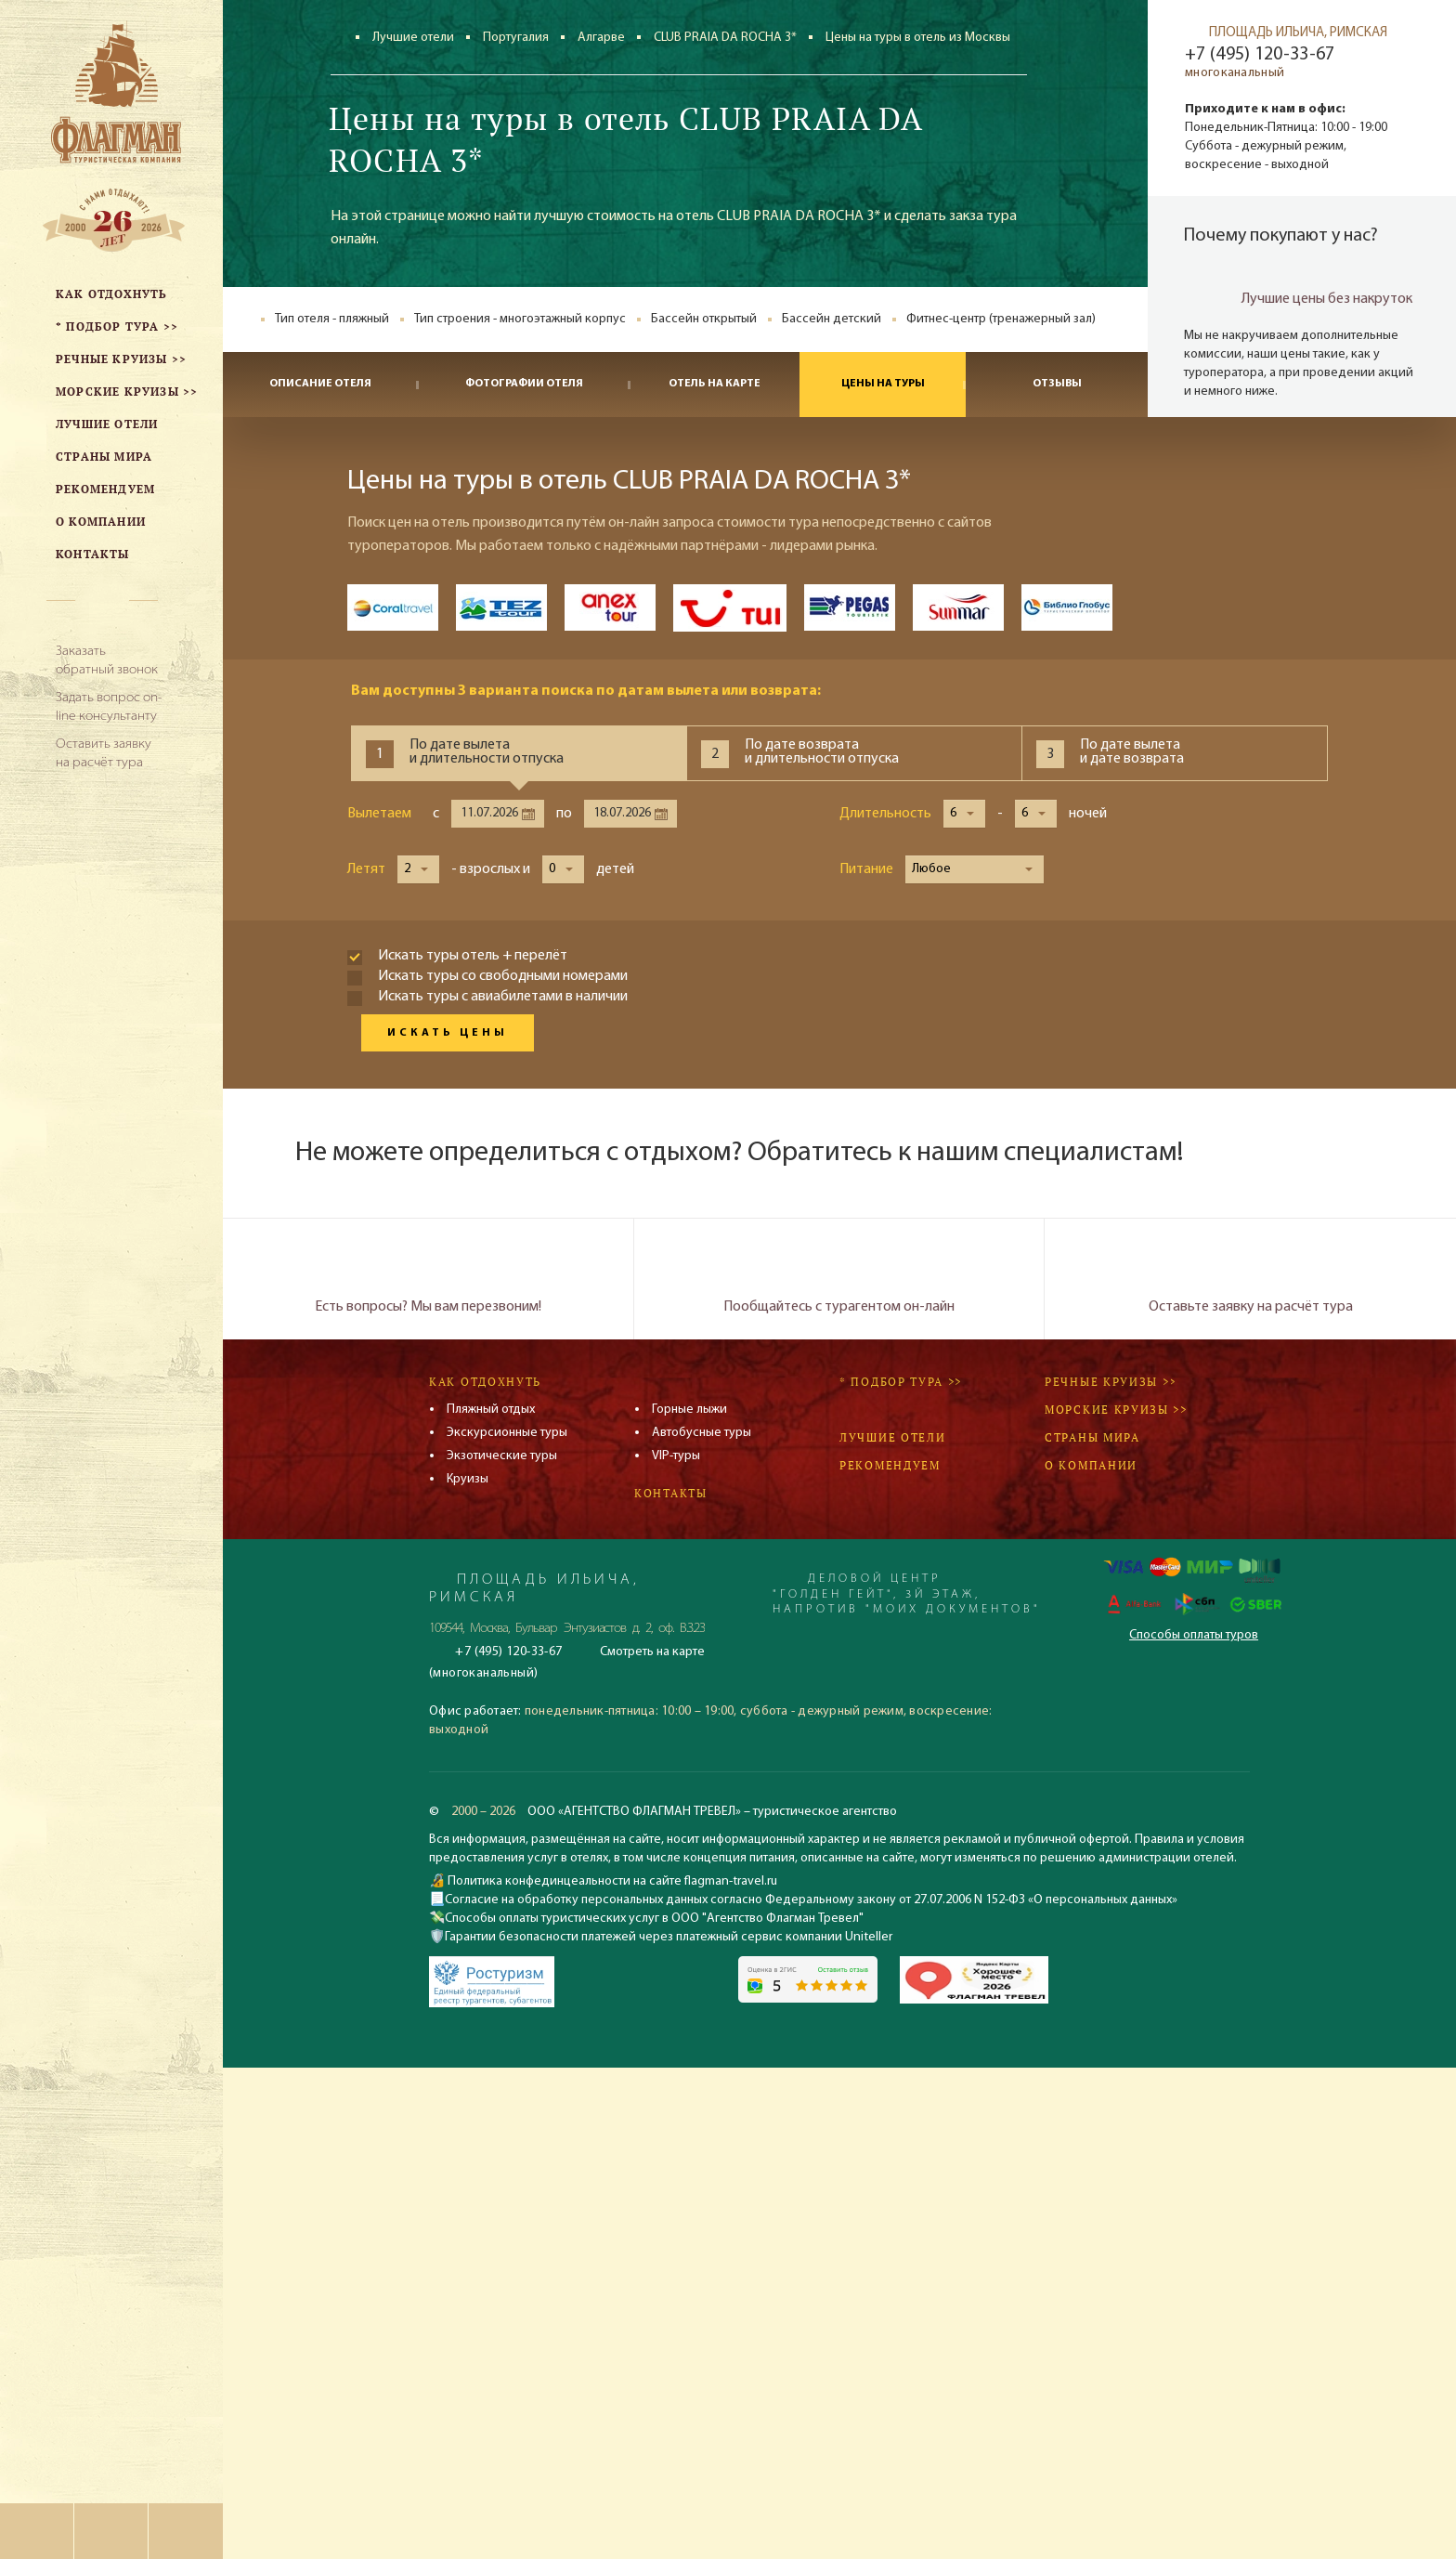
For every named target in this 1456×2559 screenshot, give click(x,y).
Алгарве (601, 38)
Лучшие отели (413, 38)
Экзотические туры (502, 1456)
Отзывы (1057, 383)
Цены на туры (883, 383)
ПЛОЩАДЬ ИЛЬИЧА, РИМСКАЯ (1298, 33)
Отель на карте (714, 383)
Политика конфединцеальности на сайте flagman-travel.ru (611, 1881)
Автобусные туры (701, 1433)
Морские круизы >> (1116, 1410)
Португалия (516, 38)
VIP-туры (676, 1456)
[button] (964, 814)
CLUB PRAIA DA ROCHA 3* (725, 38)
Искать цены (447, 1032)
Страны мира (1092, 1437)
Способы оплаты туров (1193, 1635)
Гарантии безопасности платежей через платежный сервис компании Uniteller (668, 1937)
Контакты (671, 1493)
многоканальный (1234, 73)
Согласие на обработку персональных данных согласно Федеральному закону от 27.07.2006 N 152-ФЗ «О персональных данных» (811, 1900)
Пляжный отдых (491, 1410)
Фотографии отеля (524, 383)
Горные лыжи (689, 1410)
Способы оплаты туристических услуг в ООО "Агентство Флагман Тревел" (654, 1919)
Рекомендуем (890, 1465)
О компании (1091, 1465)
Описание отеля (320, 383)
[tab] (518, 753)
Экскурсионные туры (507, 1433)
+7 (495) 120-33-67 (1259, 55)
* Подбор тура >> (900, 1382)
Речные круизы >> (1110, 1382)
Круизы (467, 1479)
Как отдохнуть (485, 1382)
